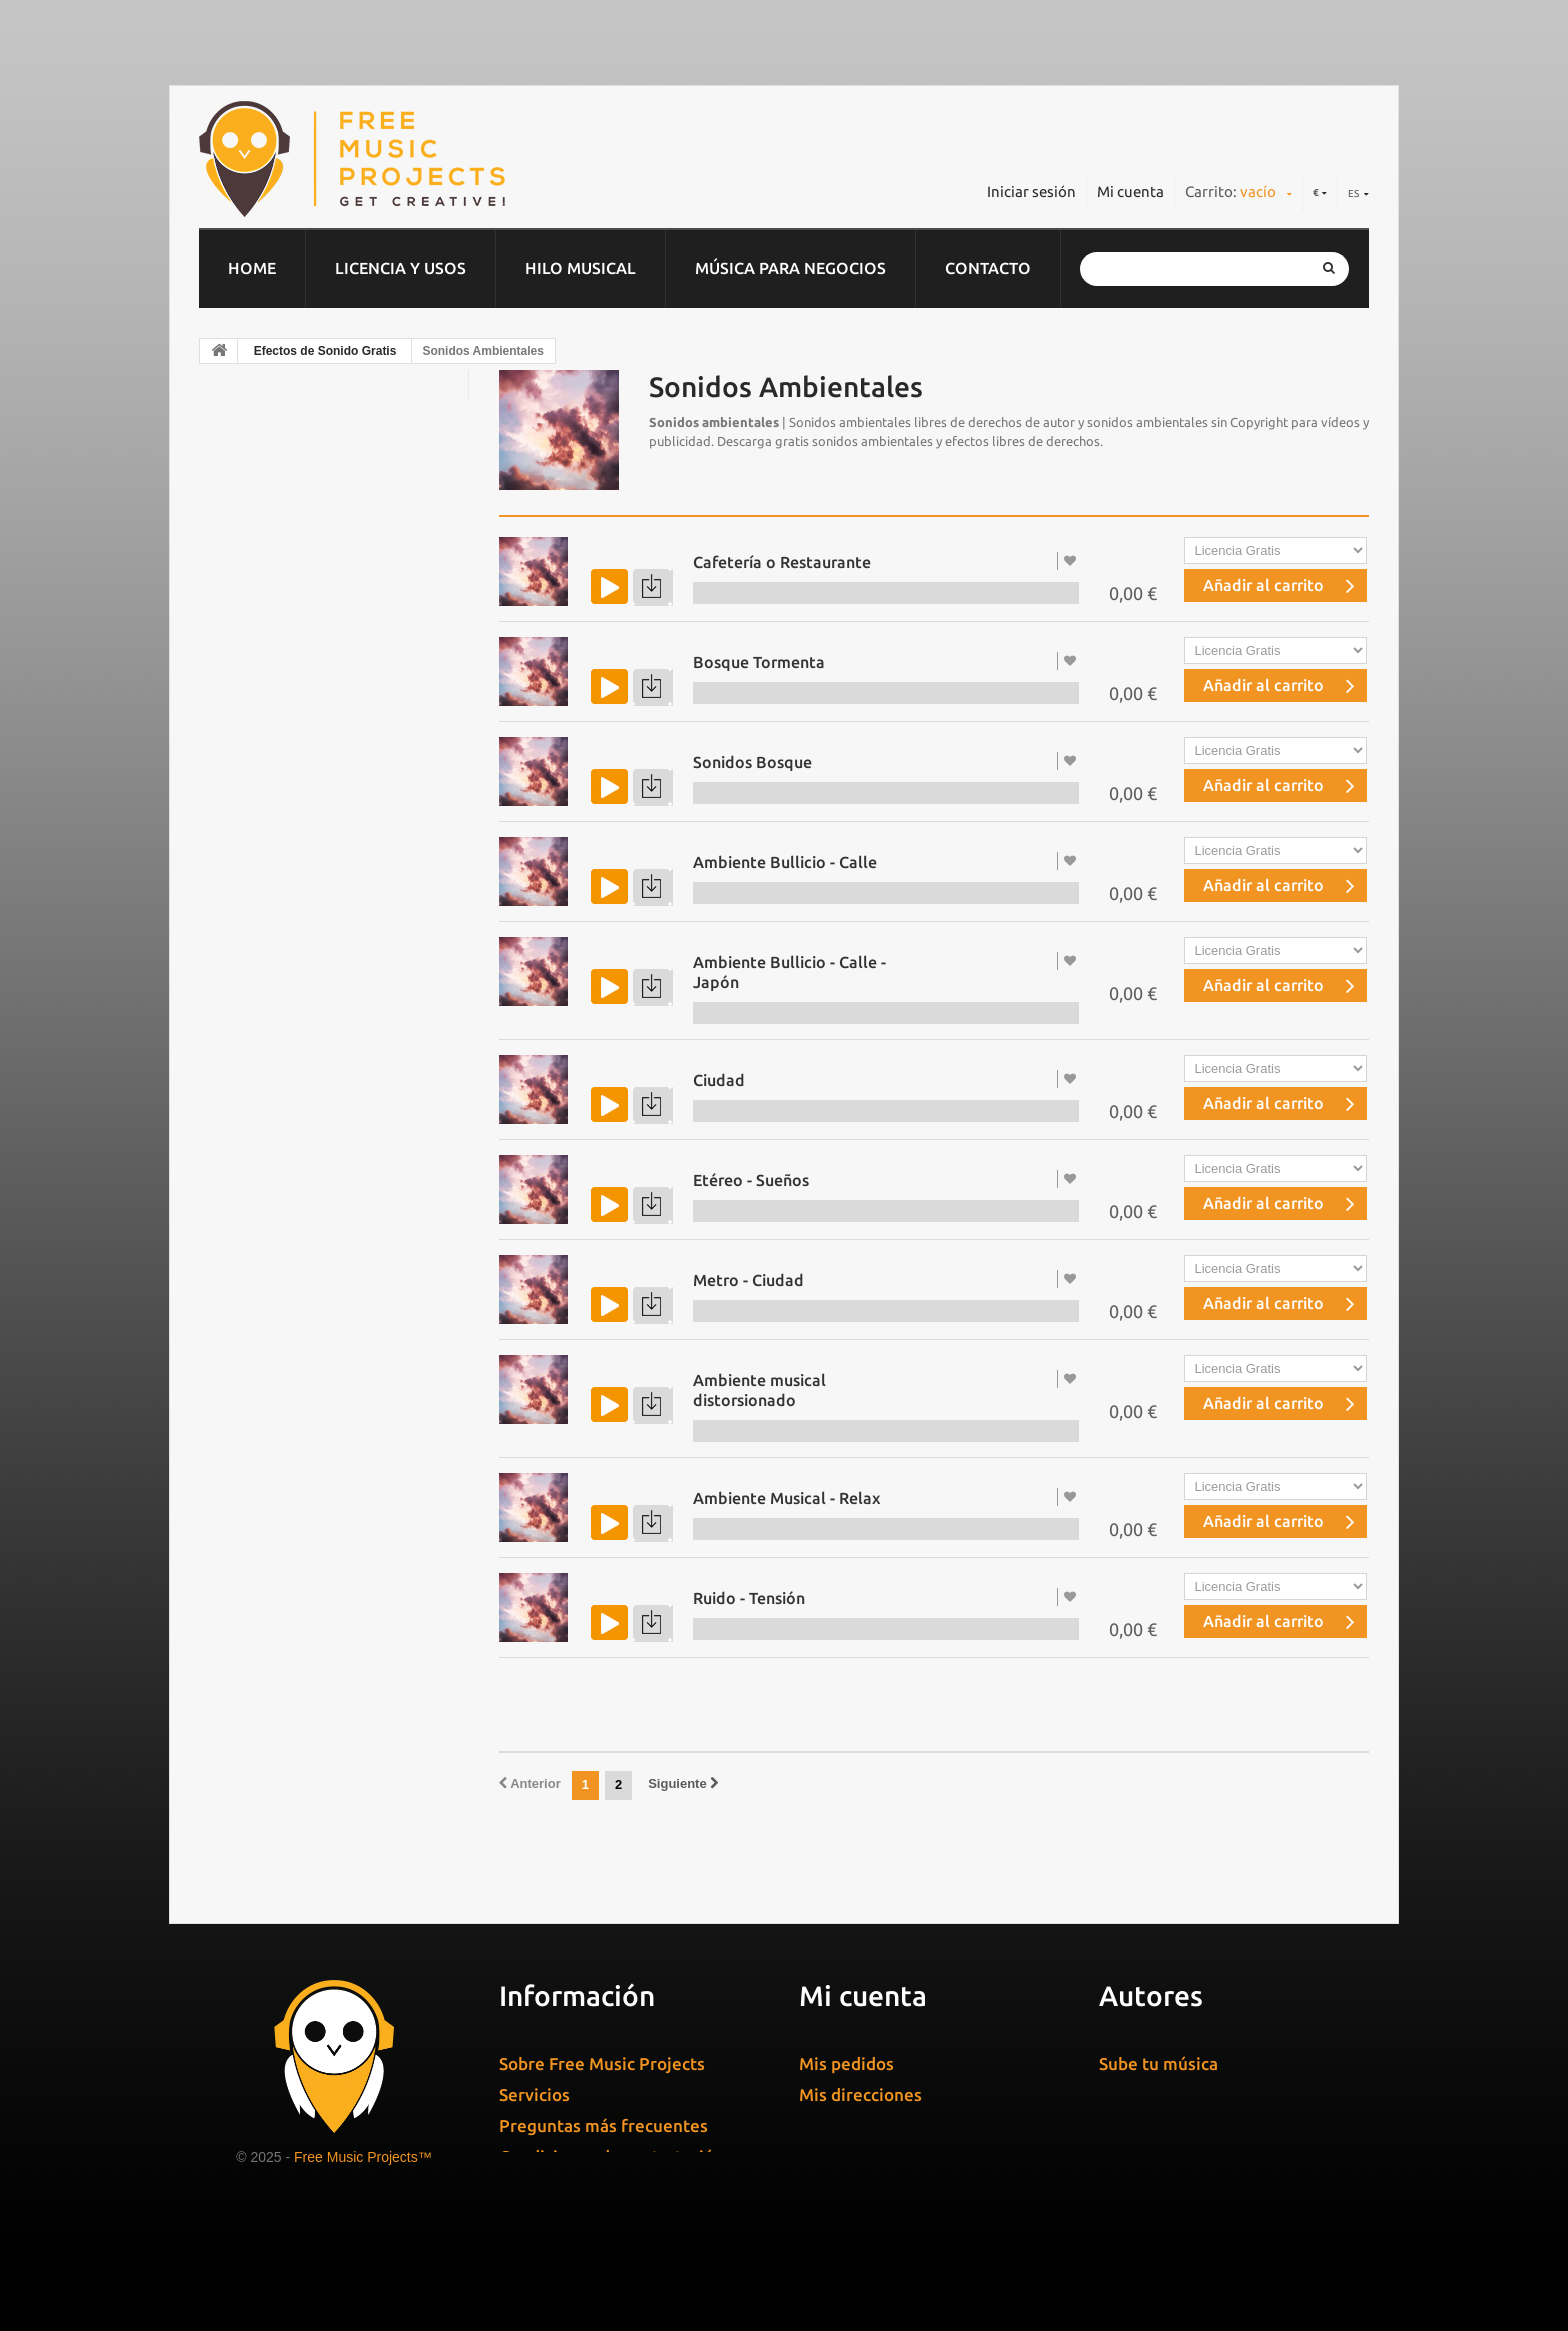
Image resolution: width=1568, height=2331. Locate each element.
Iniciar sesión (1031, 191)
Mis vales (835, 2156)
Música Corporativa (290, 400)
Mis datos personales (882, 2125)
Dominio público (279, 751)
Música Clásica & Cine (297, 478)
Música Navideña (280, 907)
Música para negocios (790, 268)
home (252, 268)
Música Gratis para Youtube (320, 1063)
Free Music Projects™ (363, 2157)
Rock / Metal (266, 673)
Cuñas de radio (557, 2240)
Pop (233, 595)
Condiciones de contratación (611, 2156)
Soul (234, 985)
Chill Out (251, 439)
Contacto (988, 268)
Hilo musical (580, 268)
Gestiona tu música (1174, 2093)
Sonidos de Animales (300, 1219)
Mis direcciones (860, 2094)
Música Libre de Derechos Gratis (337, 1024)
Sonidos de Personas (299, 1297)
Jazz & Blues (264, 712)
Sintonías (252, 634)
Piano (239, 829)
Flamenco (254, 556)
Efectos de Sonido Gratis (325, 351)
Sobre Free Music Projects (602, 2063)
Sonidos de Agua (287, 1141)
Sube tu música (1158, 2063)
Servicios (534, 2094)
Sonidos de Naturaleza (305, 1180)
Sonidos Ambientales (301, 1336)
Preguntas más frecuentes (603, 2125)
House (241, 790)
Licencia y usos (400, 268)
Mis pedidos (846, 2063)
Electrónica (260, 517)
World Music (264, 868)
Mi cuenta (1130, 191)
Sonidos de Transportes (308, 1258)
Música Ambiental (284, 946)
